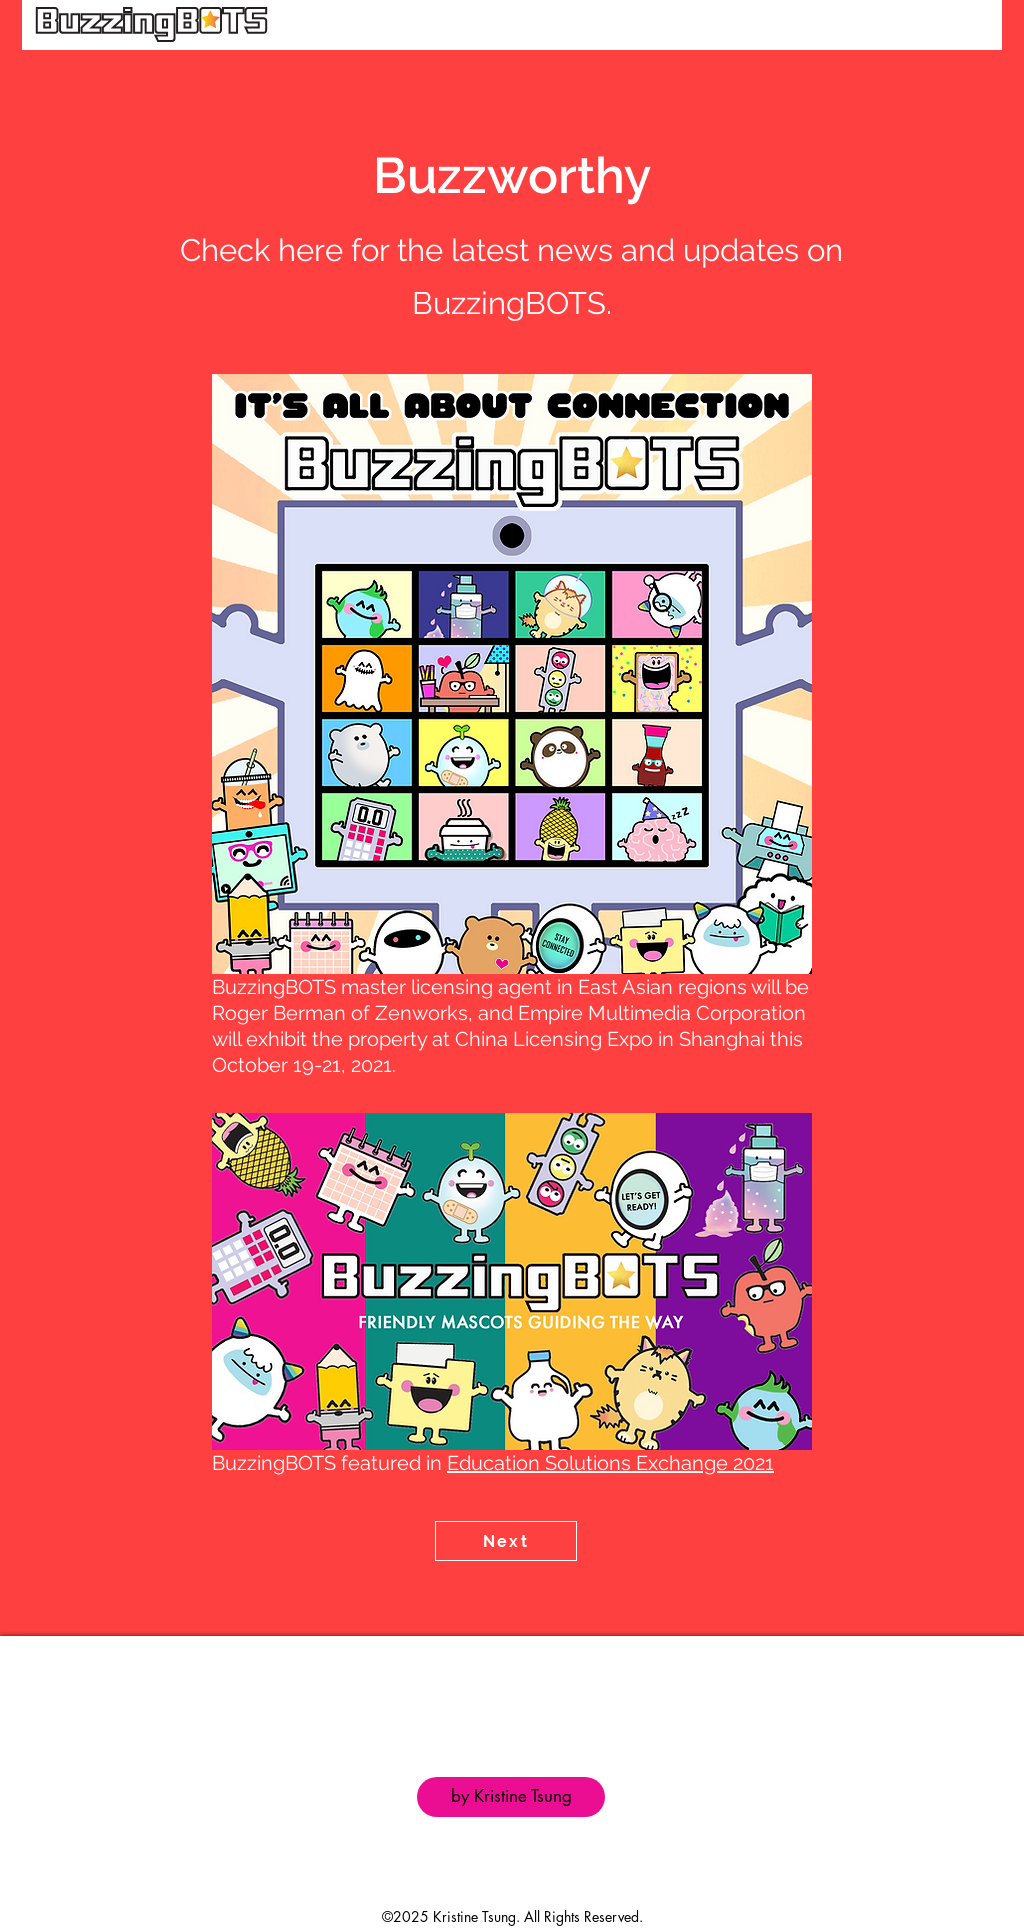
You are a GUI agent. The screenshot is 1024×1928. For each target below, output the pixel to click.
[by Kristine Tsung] (511, 1797)
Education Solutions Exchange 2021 (610, 1463)
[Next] (506, 1541)
